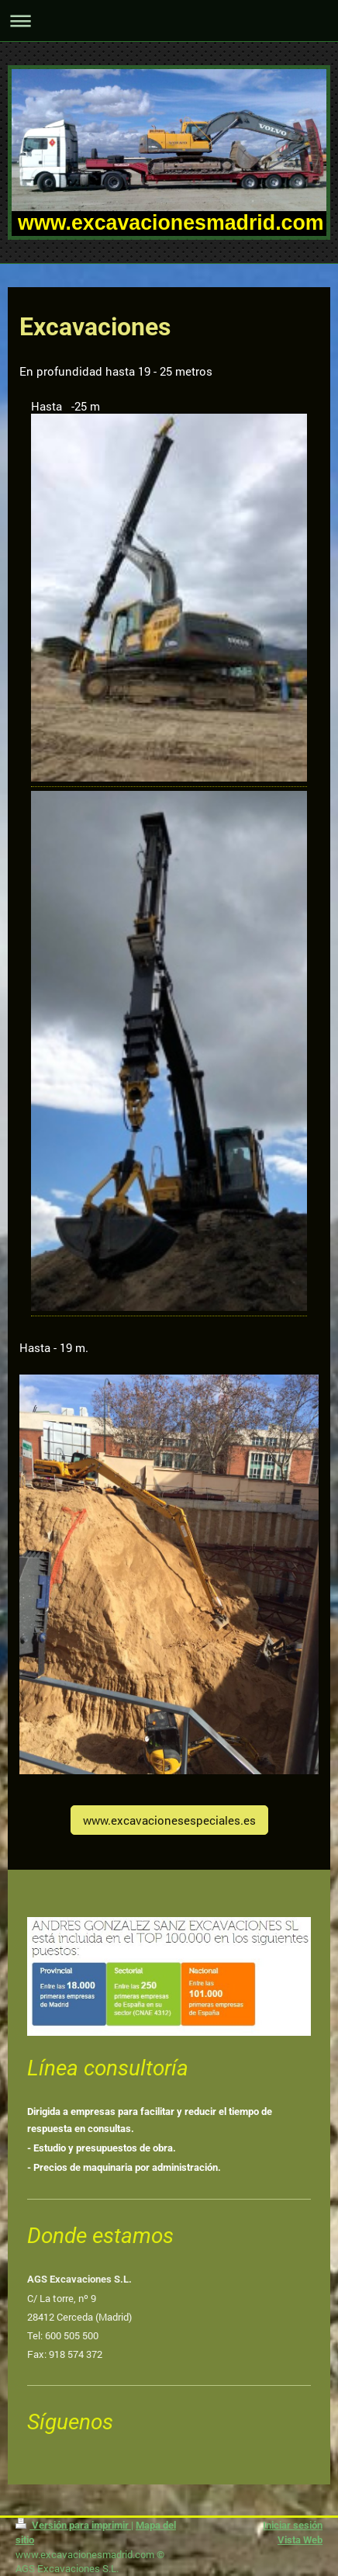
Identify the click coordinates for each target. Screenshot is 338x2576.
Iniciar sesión (292, 2525)
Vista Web (300, 2540)
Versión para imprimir (73, 2525)
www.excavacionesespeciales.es (169, 1820)
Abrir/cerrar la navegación (169, 20)
